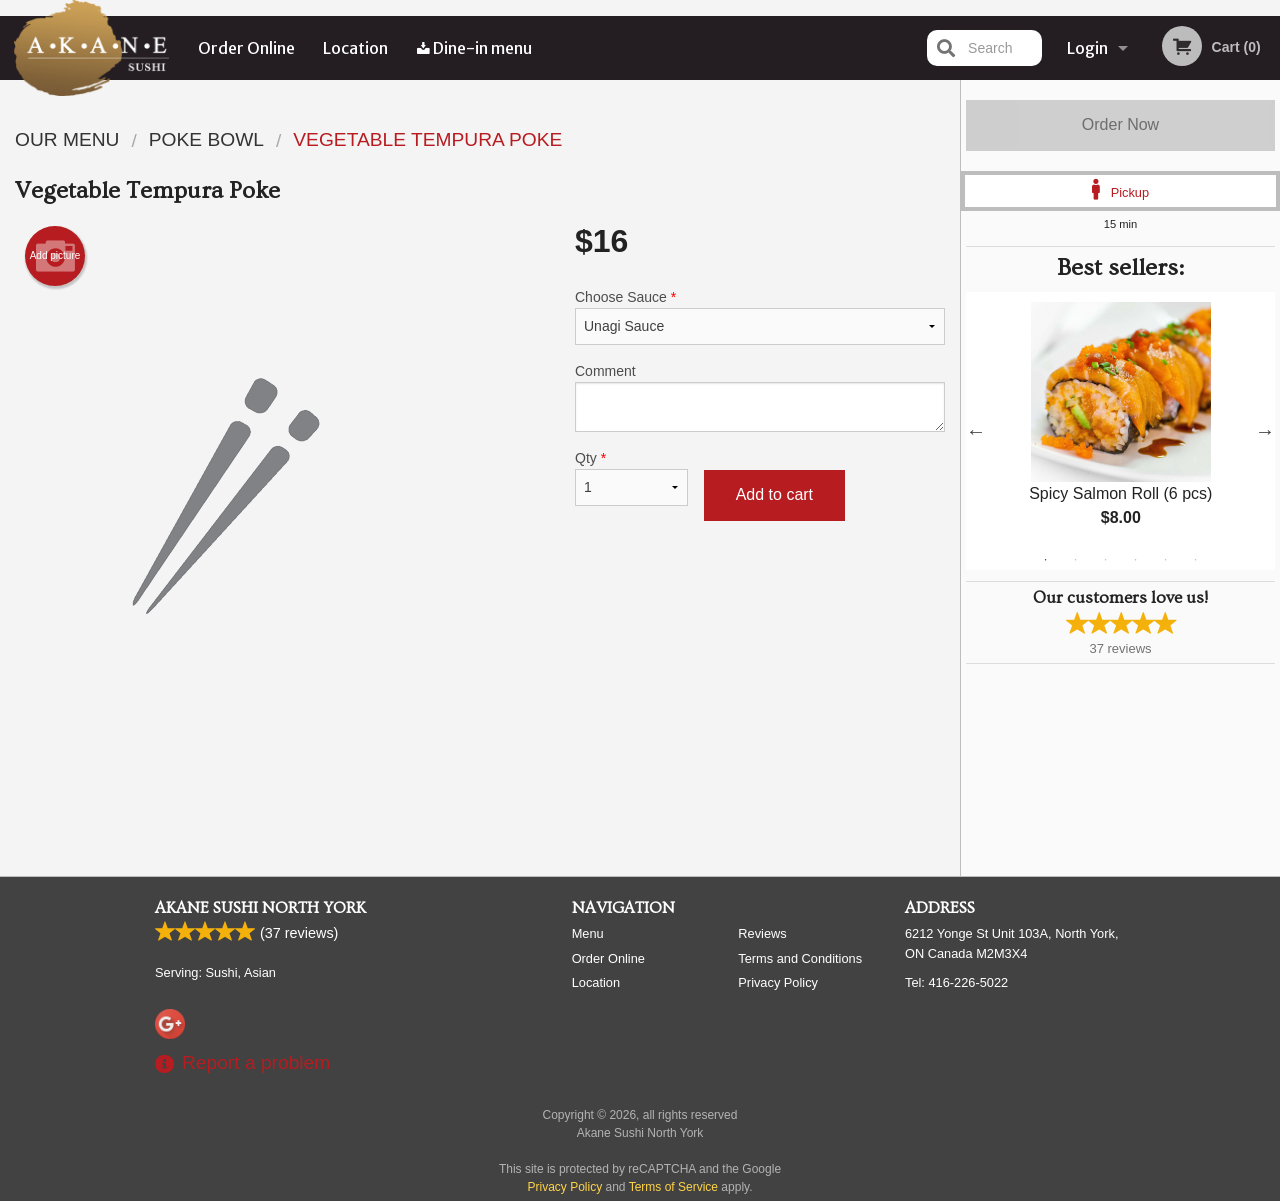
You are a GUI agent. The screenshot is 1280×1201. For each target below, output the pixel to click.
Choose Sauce (760, 317)
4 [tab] (1136, 560)
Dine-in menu (474, 48)
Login (1087, 48)
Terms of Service (673, 1188)
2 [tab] (1076, 560)
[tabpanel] (1120, 431)
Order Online (246, 48)
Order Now (1120, 124)
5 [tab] (1166, 560)
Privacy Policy (778, 983)
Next (1265, 431)
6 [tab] (1196, 560)
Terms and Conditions (800, 959)
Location (356, 48)
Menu (588, 934)
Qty (631, 478)
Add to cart (774, 494)
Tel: (956, 983)
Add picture (55, 256)
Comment (760, 397)
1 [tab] (1046, 560)
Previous (976, 431)
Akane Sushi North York (260, 909)
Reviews (762, 934)
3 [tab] (1106, 560)
